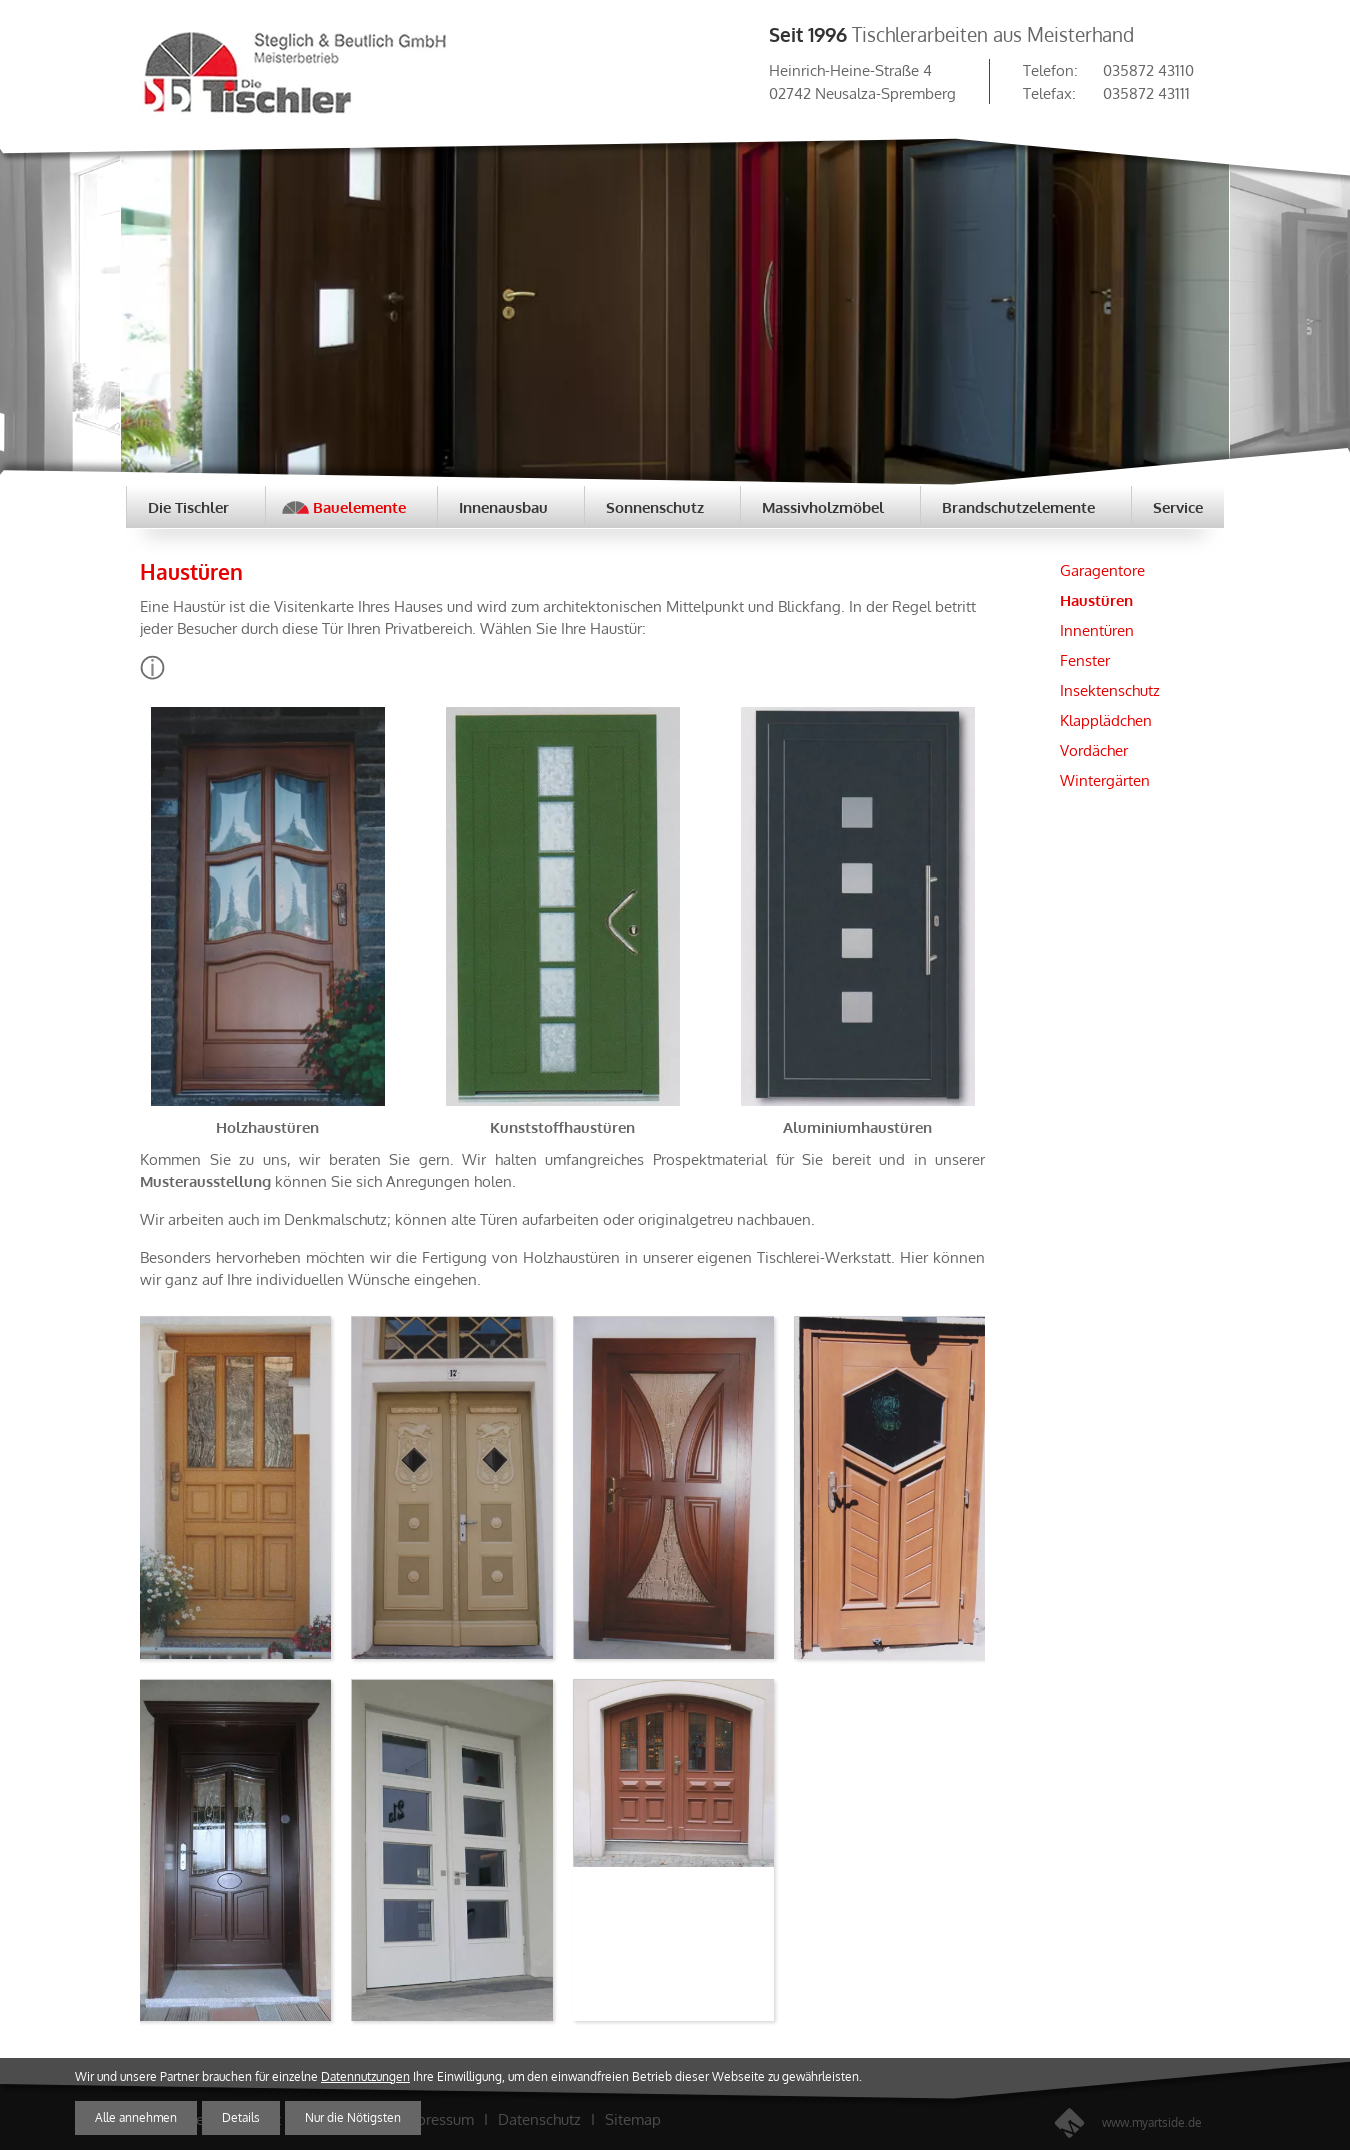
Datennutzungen (365, 2076)
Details (241, 2117)
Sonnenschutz (655, 507)
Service (1178, 507)
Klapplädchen (1106, 720)
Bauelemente (359, 507)
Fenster (1085, 660)
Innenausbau (503, 507)
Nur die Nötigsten (353, 2117)
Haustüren (1096, 600)
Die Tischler (188, 507)
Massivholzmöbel (823, 507)
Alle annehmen (136, 2117)
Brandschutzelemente (1018, 507)
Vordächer (1094, 750)
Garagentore (1102, 570)
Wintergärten (1105, 780)
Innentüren (1097, 630)
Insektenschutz (1110, 690)
